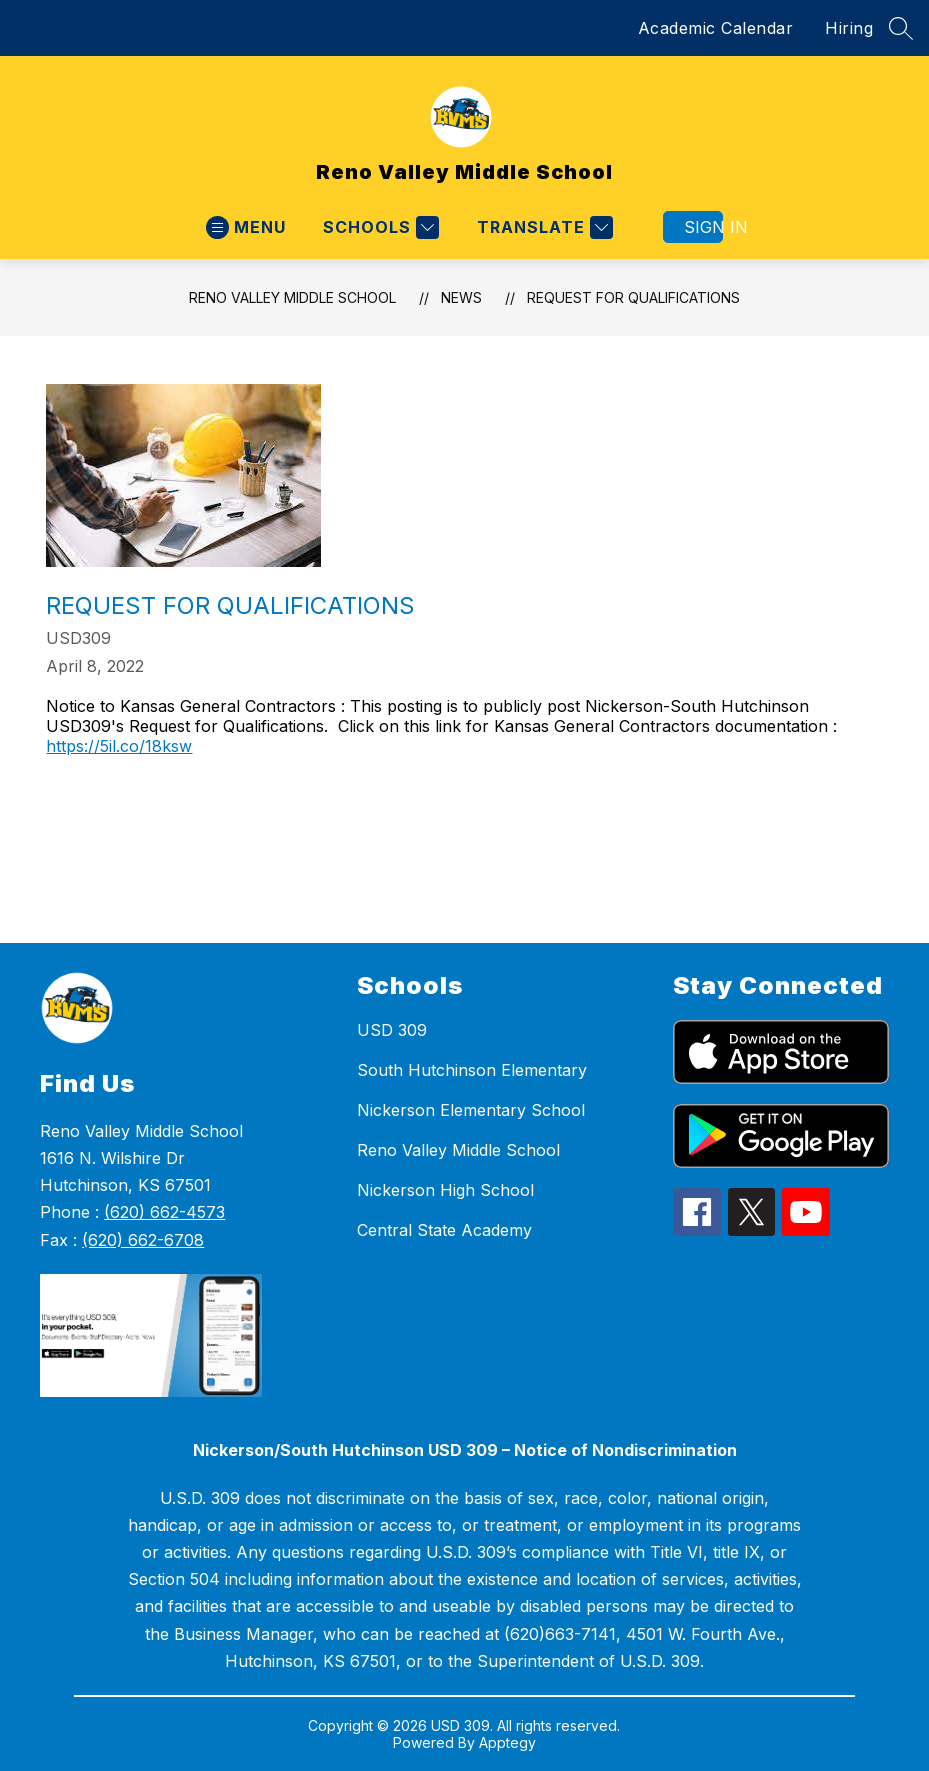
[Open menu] (246, 227)
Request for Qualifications (633, 297)
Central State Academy (444, 1230)
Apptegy (507, 1742)
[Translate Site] (542, 227)
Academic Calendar (716, 28)
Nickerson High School (445, 1190)
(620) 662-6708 (143, 1240)
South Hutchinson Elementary (472, 1070)
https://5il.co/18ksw (119, 746)
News (461, 297)
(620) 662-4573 (164, 1212)
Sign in (703, 227)
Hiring (849, 28)
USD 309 (392, 1030)
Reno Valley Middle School (292, 297)
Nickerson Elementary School (471, 1110)
